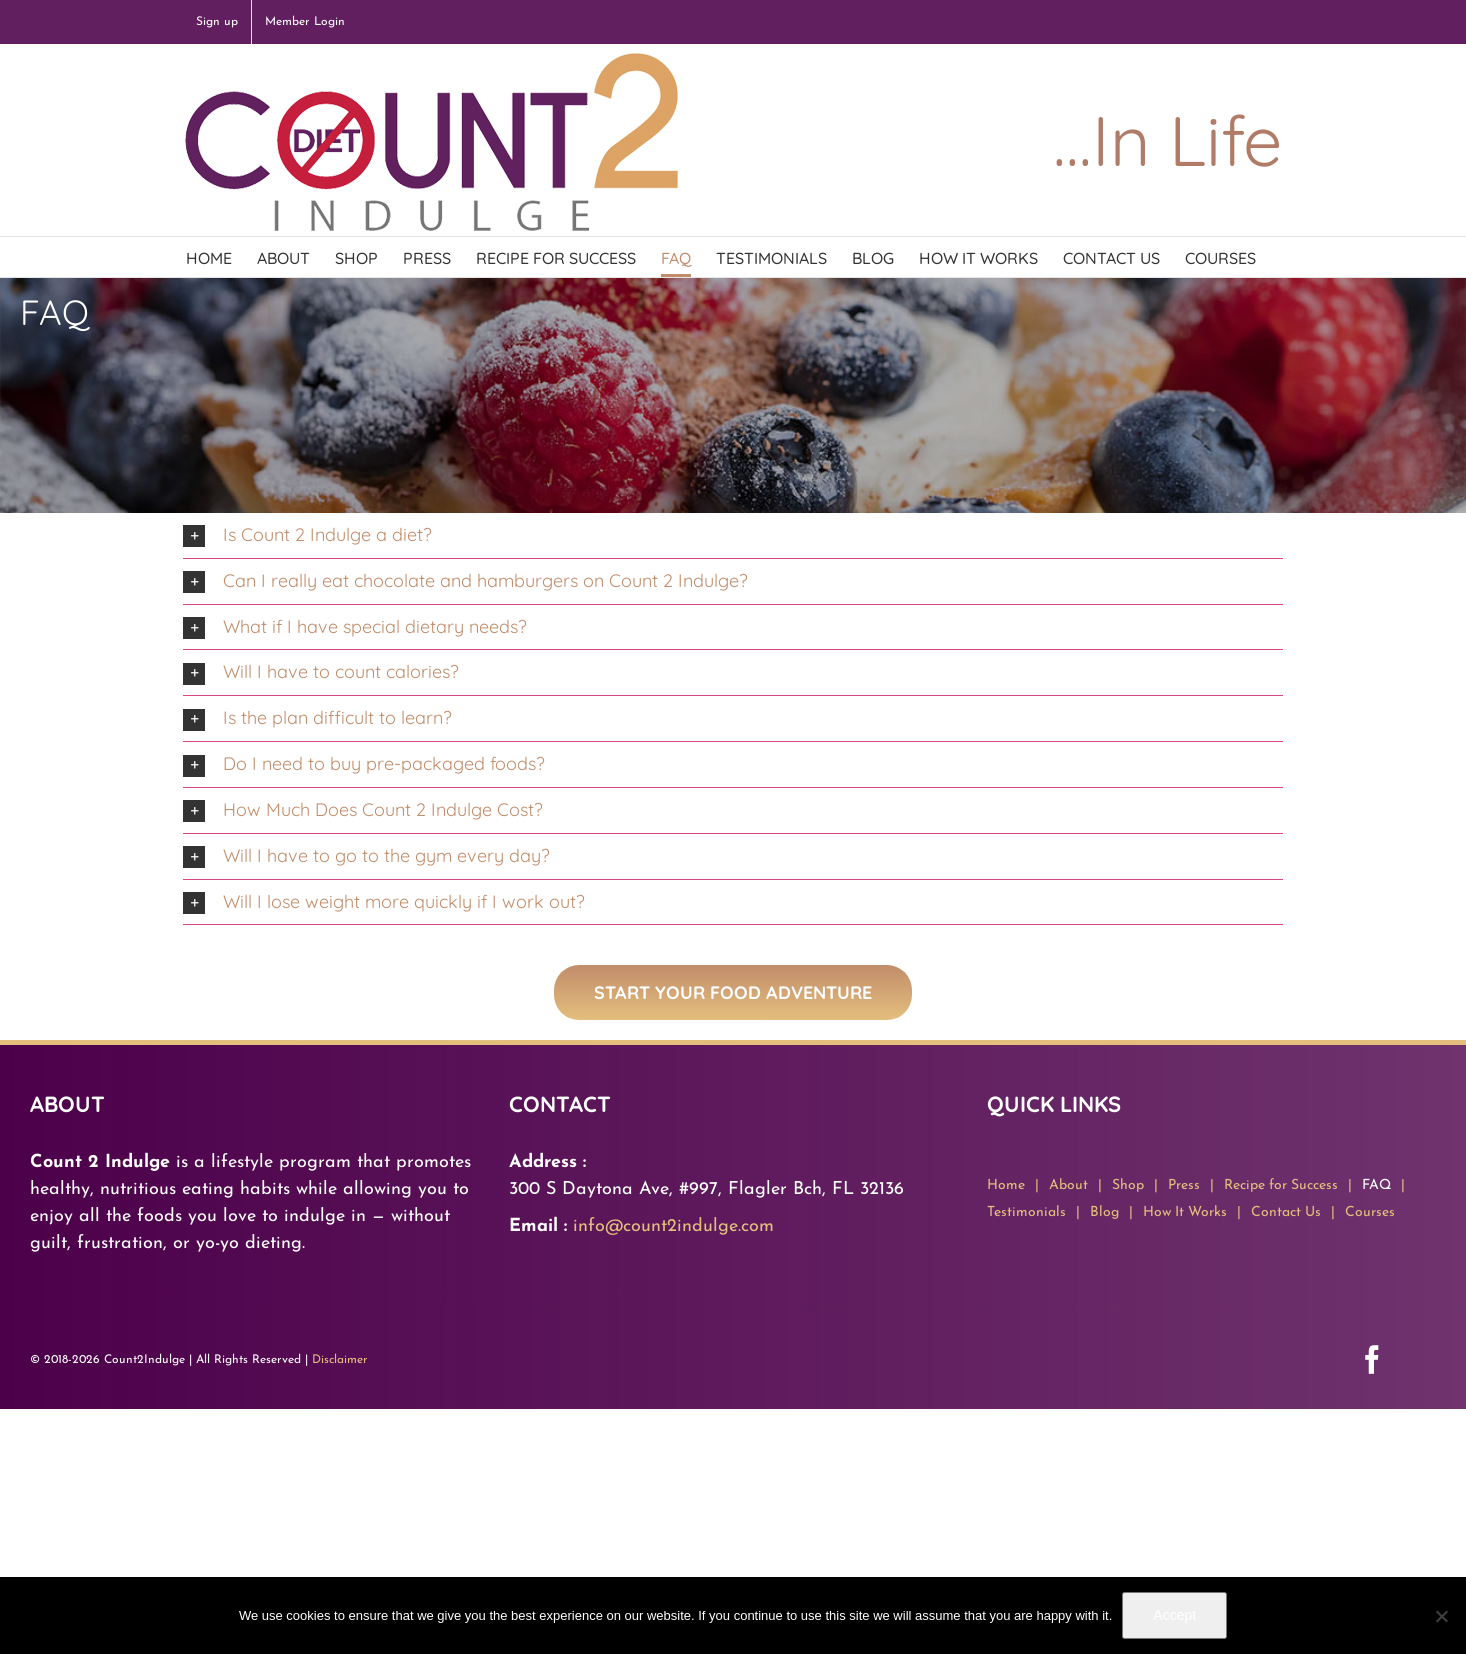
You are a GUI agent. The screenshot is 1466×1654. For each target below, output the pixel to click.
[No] (1441, 1616)
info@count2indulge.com (673, 1226)
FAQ (1376, 1185)
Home (1006, 1185)
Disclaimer (340, 1360)
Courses (1370, 1212)
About (1068, 1185)
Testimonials (1026, 1212)
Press (1184, 1185)
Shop (1128, 1185)
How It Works (1185, 1212)
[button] (733, 535)
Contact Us (1286, 1212)
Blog (1104, 1212)
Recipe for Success (1281, 1185)
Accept (1174, 1615)
